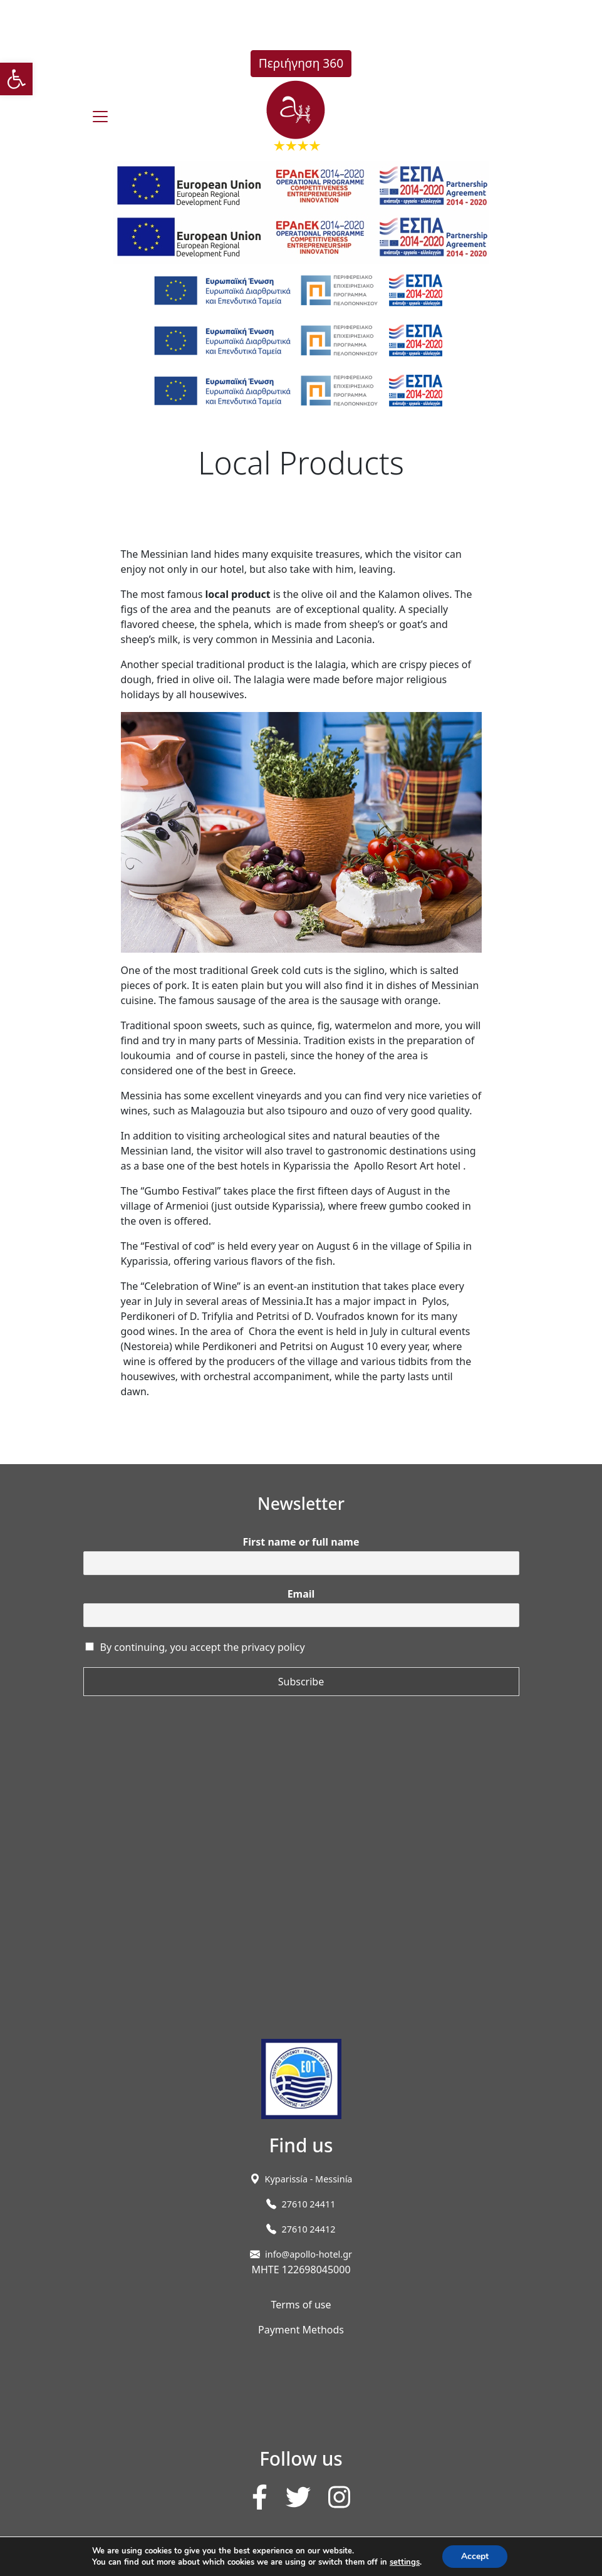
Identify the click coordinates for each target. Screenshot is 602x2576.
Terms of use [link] (301, 2305)
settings (405, 2562)
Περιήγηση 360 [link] (301, 63)
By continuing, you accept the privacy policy (202, 1647)
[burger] (100, 116)
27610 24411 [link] (308, 2204)
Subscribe (301, 1682)
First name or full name (301, 1542)
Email (301, 1594)
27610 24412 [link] (308, 2229)
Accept (475, 2556)
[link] (16, 79)
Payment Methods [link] (301, 2330)
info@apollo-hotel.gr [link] (308, 2254)
